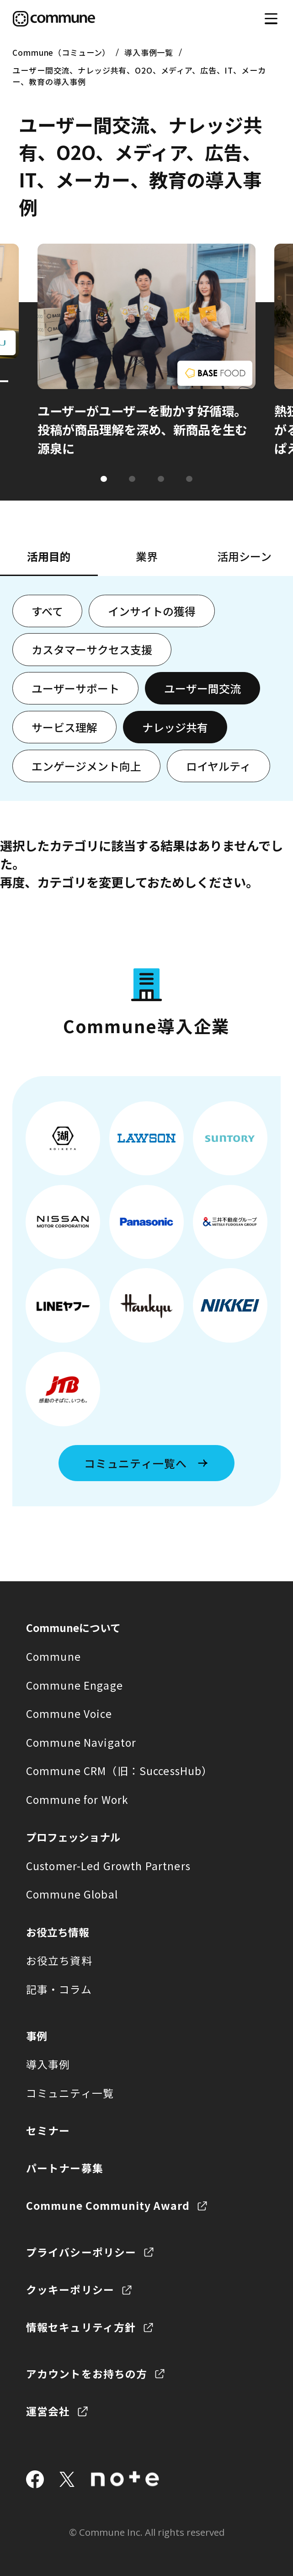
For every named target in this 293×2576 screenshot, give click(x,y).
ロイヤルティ (218, 766)
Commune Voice (69, 1713)
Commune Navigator (81, 1742)
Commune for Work (77, 1799)
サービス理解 (64, 727)
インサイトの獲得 (152, 611)
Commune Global (72, 1894)
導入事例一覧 (148, 52)
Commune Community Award (108, 2205)
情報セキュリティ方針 (81, 2327)
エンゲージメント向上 (86, 766)
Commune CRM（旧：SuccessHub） (119, 1770)
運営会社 (48, 2411)
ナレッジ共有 (175, 727)
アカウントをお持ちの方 (87, 2373)
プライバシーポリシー (81, 2252)
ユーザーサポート (75, 688)
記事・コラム (59, 1989)
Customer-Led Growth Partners (108, 1865)
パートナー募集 (64, 2168)
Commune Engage (74, 1685)
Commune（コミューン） (61, 52)
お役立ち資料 (59, 1960)
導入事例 (48, 2064)
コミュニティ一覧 (70, 2093)
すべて (47, 611)
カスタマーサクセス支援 (92, 649)
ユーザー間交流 (202, 688)
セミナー (48, 2130)
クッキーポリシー (70, 2289)
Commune (53, 1656)
